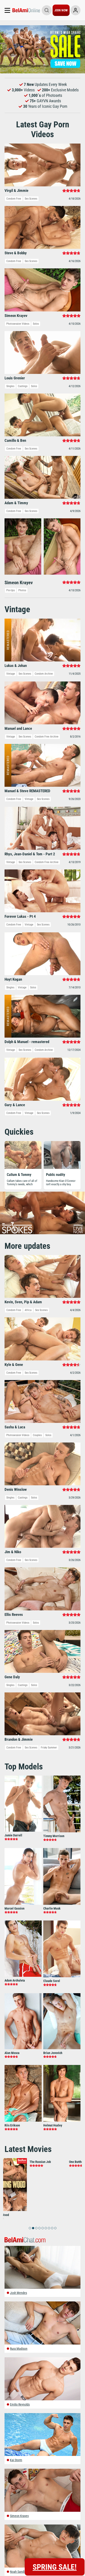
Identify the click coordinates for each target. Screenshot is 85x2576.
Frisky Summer (49, 1618)
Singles (10, 386)
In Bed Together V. (20, 1046)
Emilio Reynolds (20, 1950)
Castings (22, 386)
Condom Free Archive (46, 693)
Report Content (51, 2477)
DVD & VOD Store (68, 2427)
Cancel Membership (20, 2427)
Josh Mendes (18, 1839)
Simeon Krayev (19, 2062)
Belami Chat (64, 2434)
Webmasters (64, 2421)
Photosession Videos (17, 323)
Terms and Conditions (22, 2434)
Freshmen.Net (65, 2414)
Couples (37, 1306)
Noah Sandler (18, 2117)
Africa (28, 1181)
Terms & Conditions (53, 2481)
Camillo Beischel (20, 2229)
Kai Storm (16, 2006)
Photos (22, 590)
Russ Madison (18, 1894)
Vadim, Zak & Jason (60, 1046)
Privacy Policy (29, 2481)
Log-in (8, 2414)
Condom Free (13, 198)
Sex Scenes (31, 198)
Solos (36, 323)
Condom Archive (44, 673)
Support (9, 2421)
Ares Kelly (16, 2173)
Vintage (10, 673)
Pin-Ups (10, 590)
